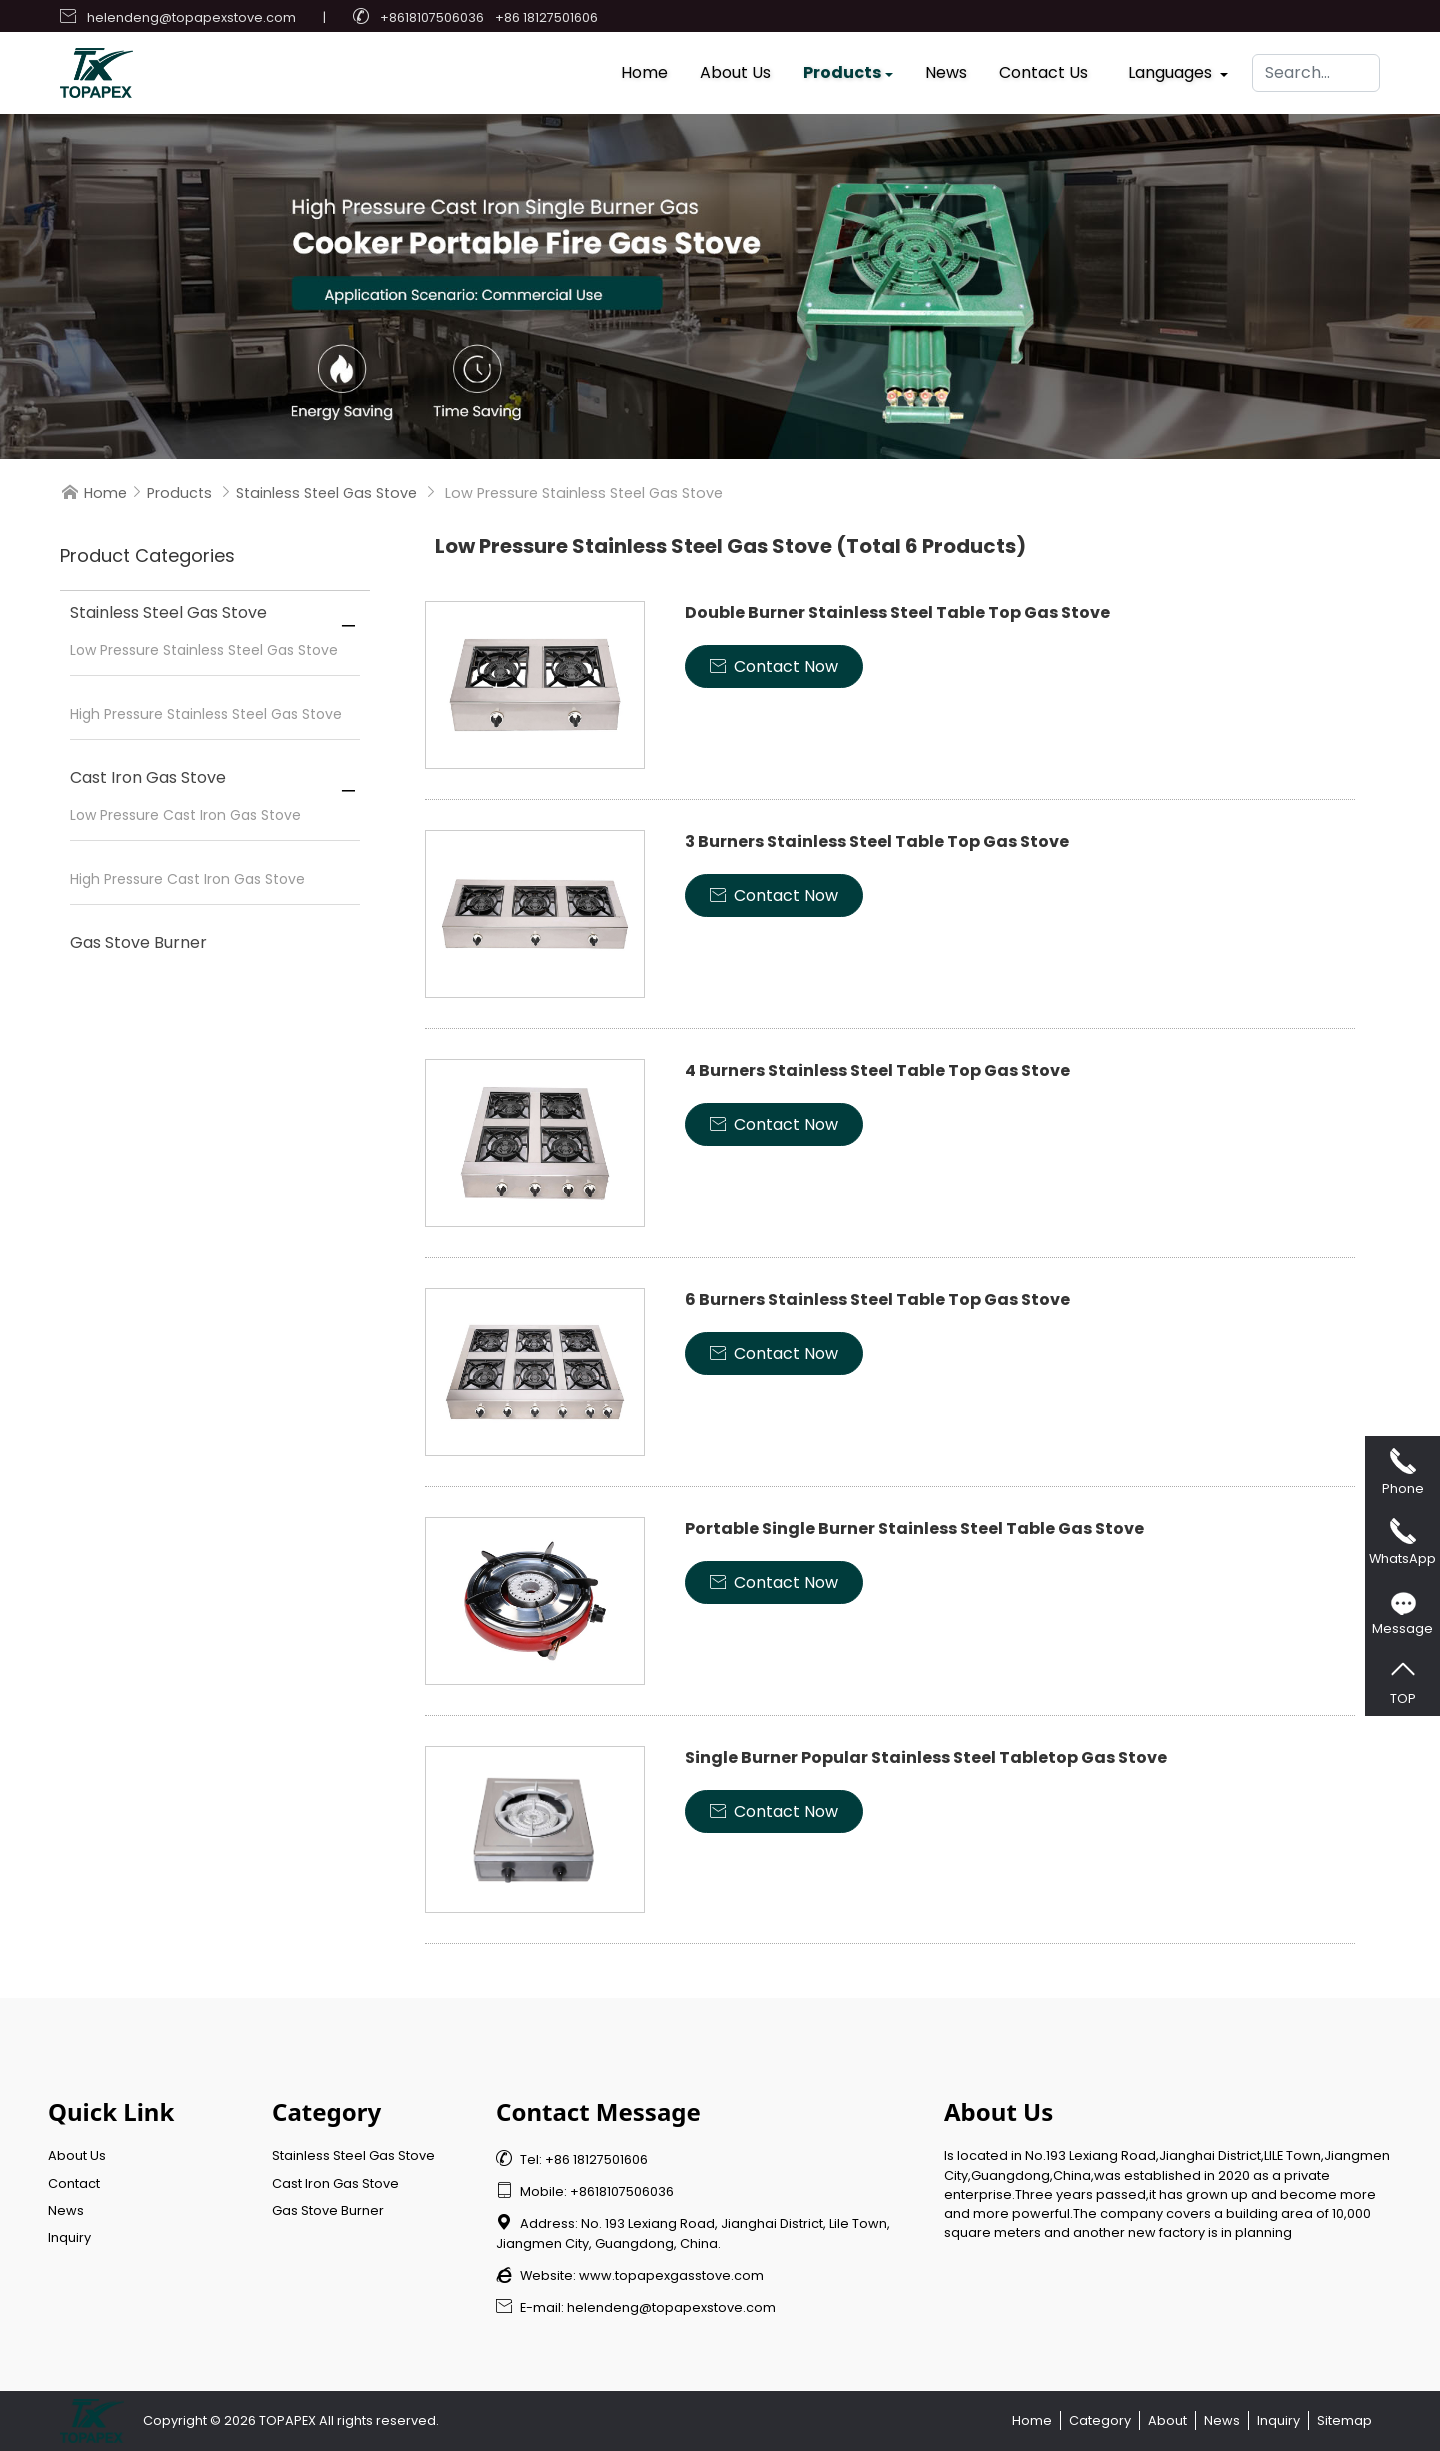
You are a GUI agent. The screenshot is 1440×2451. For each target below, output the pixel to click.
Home (644, 67)
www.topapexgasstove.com (671, 2275)
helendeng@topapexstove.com (191, 17)
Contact (74, 2183)
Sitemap (1344, 2420)
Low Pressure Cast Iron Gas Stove (185, 815)
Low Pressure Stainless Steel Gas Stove (204, 650)
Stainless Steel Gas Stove (326, 493)
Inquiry (69, 2237)
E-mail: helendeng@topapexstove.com (636, 2307)
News (946, 67)
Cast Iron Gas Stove (148, 777)
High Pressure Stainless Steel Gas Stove (206, 714)
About (1167, 2420)
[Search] (1316, 68)
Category (1100, 2420)
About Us (735, 67)
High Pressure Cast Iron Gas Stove (187, 879)
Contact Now (774, 666)
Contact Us (1043, 67)
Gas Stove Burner (138, 942)
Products (842, 67)
